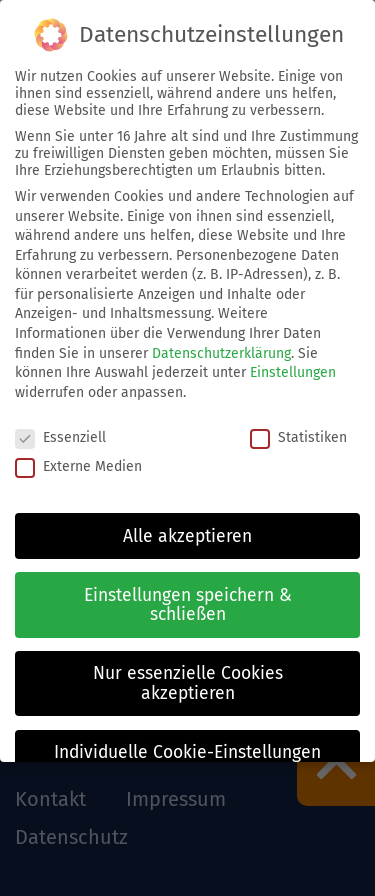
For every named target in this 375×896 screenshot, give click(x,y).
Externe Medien (78, 466)
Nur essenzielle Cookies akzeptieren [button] (188, 683)
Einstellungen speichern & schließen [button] (188, 605)
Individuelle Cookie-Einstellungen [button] (187, 752)
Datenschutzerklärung (221, 353)
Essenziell (60, 437)
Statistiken (298, 437)
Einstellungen (293, 372)
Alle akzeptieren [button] (187, 536)
